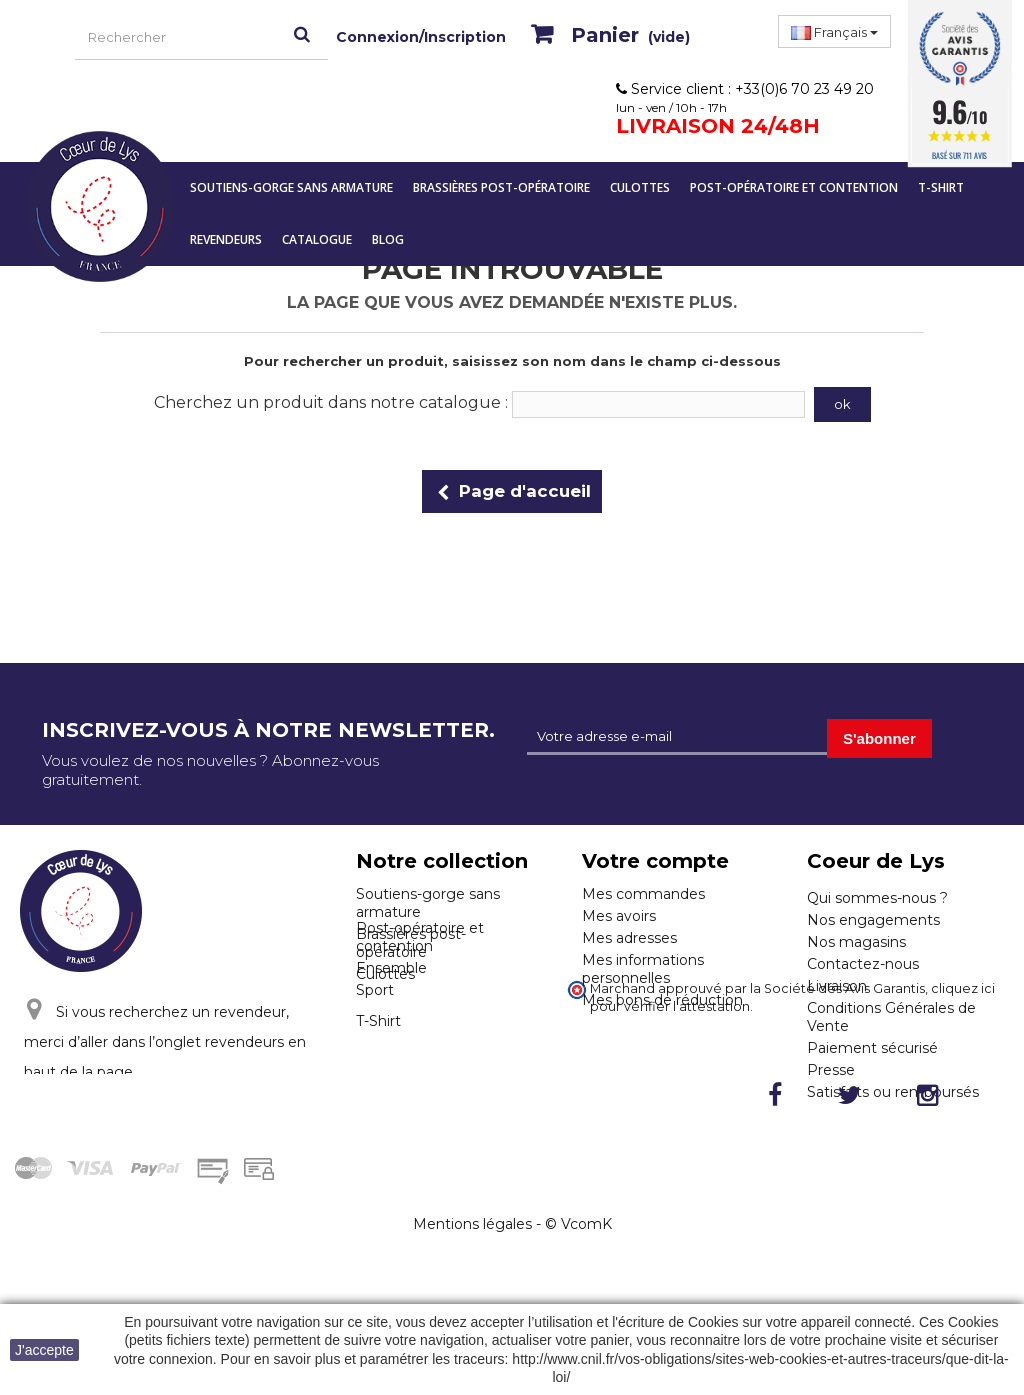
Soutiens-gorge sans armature (291, 187)
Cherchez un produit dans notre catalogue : (331, 402)
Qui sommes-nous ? (877, 898)
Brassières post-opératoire (501, 187)
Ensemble (391, 1045)
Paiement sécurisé (872, 1048)
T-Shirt (941, 187)
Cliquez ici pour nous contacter (163, 1146)
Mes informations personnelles (643, 969)
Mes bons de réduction (662, 1000)
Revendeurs (226, 239)
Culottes (640, 187)
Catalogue (317, 239)
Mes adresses (629, 938)
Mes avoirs (619, 916)
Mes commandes (643, 894)
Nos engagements (873, 920)
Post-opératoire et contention (794, 187)
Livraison (837, 986)
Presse (831, 1070)
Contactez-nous (863, 964)
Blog (388, 239)
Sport (375, 1067)
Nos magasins (856, 942)
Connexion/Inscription (421, 37)
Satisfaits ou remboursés (893, 1092)
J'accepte (44, 1350)
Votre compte (655, 861)
